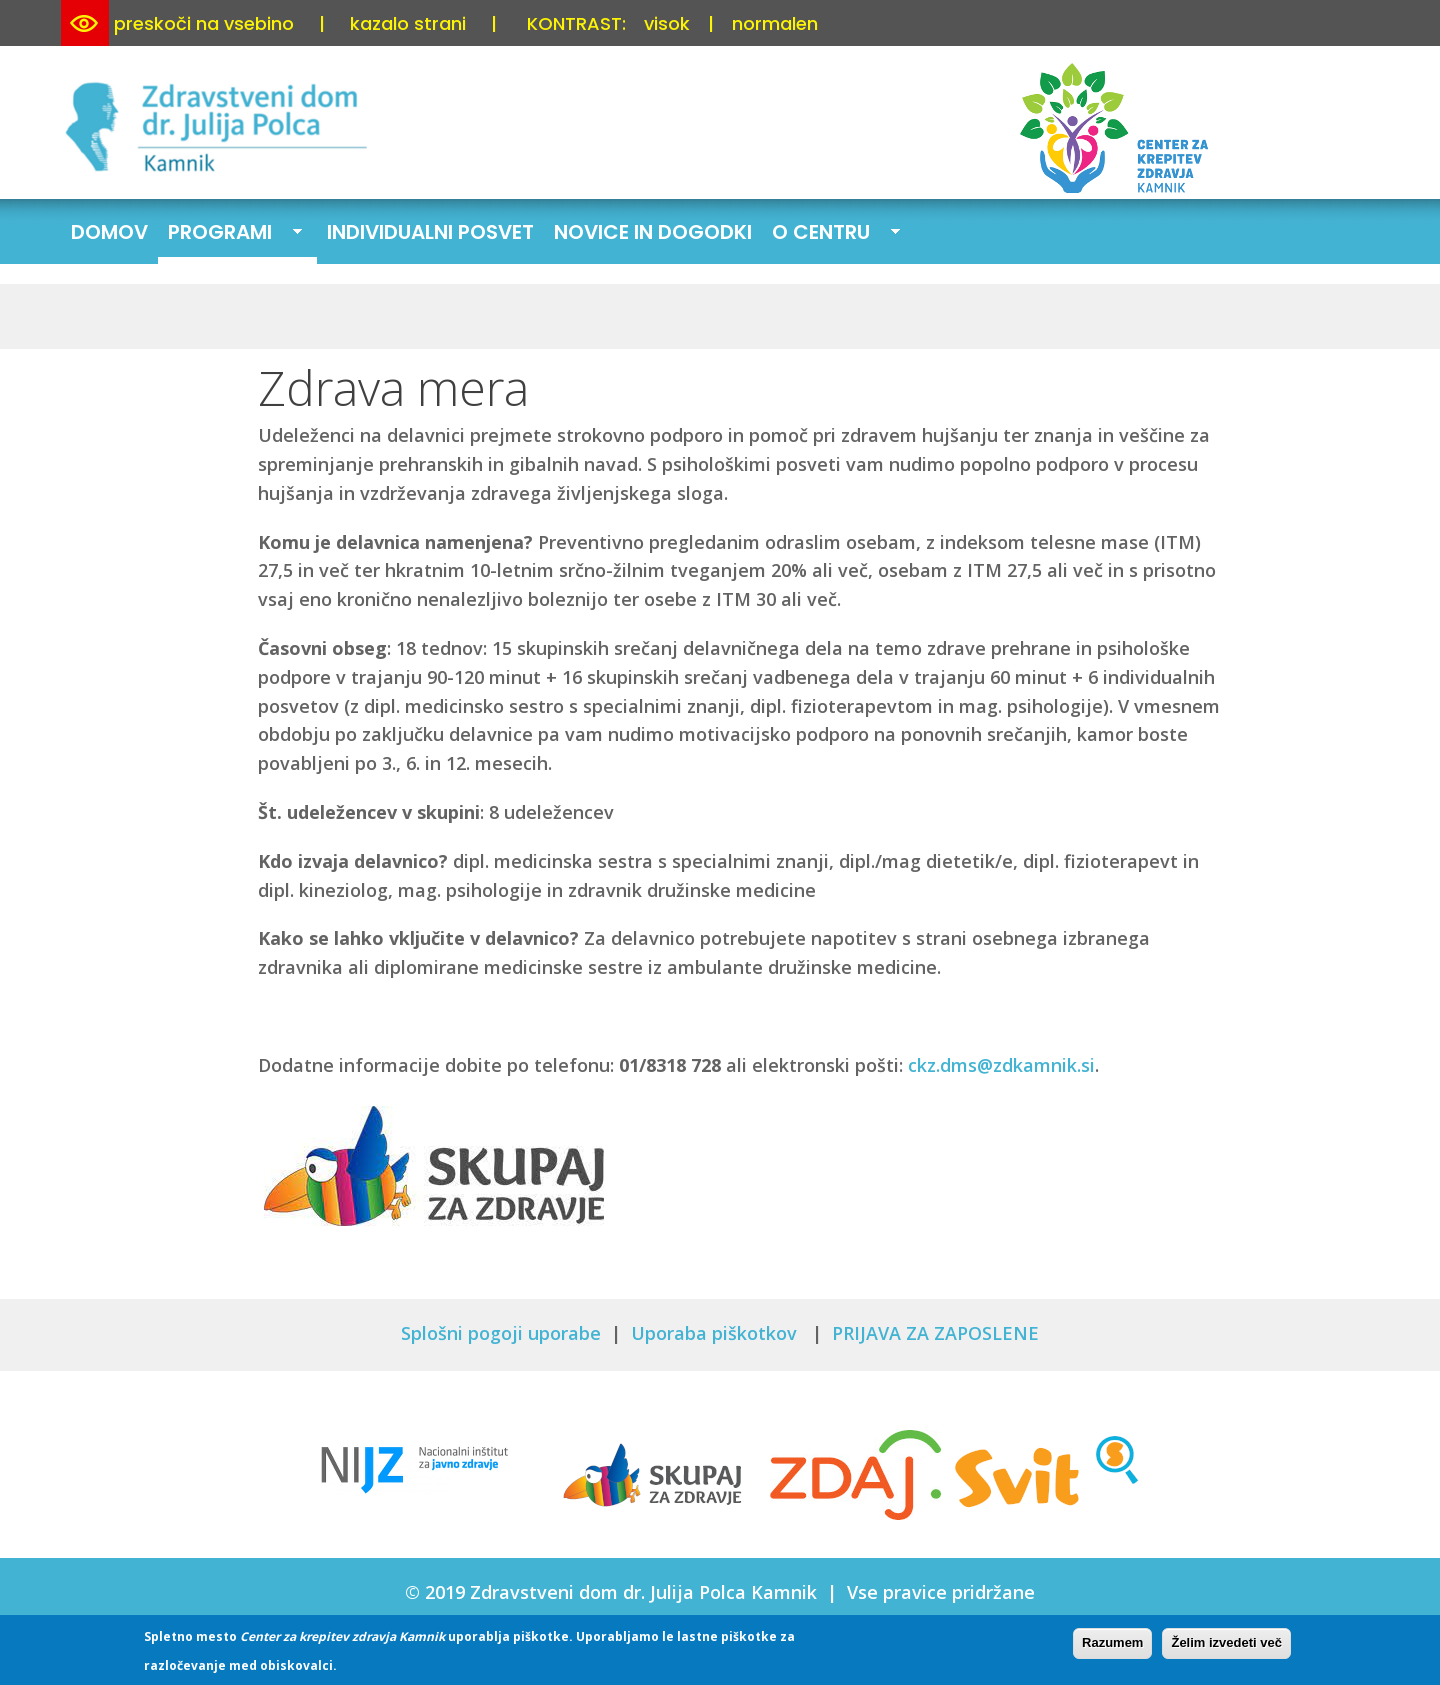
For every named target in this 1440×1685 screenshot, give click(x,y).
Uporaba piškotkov (716, 1333)
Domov (109, 232)
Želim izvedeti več (1226, 1647)
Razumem (1112, 1647)
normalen (775, 23)
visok (667, 23)
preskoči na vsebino (204, 23)
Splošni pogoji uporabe (501, 1333)
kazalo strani (408, 23)
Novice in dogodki (653, 232)
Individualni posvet (430, 232)
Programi (230, 234)
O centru (831, 234)
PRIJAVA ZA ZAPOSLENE (935, 1333)
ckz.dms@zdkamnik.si (1001, 1065)
